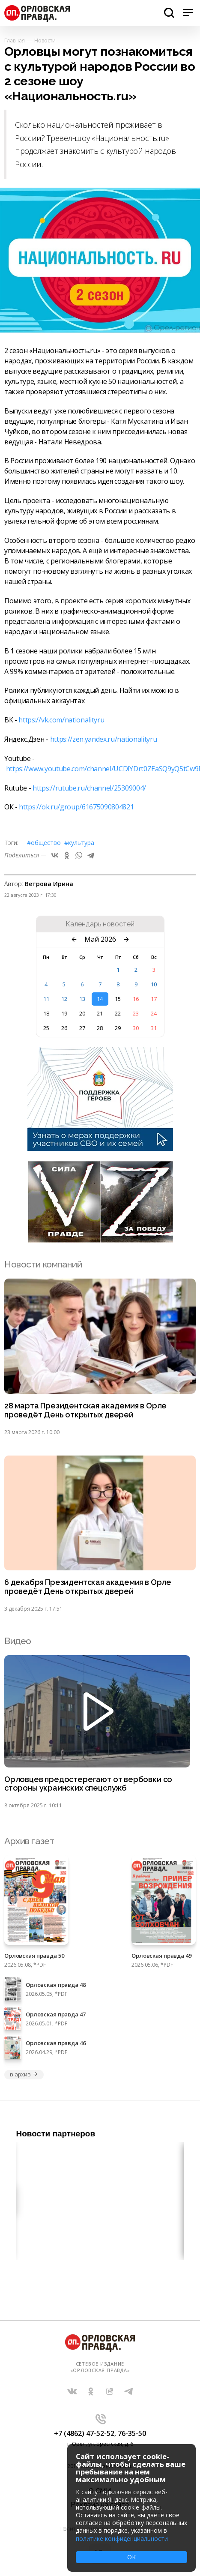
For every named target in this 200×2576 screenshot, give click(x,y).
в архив (24, 2074)
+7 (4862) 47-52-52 (84, 2433)
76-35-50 (132, 2433)
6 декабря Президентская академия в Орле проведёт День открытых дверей (87, 1587)
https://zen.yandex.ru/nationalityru (103, 739)
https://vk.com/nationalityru (61, 720)
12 (64, 999)
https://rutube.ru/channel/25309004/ (89, 788)
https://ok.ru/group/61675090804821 (76, 807)
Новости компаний (43, 1264)
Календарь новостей (100, 924)
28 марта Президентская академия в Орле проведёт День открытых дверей (85, 1410)
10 (154, 984)
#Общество (44, 843)
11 (46, 999)
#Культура (79, 843)
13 (82, 999)
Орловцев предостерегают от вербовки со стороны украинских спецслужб (88, 1784)
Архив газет (29, 1841)
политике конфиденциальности (122, 2538)
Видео (17, 1640)
